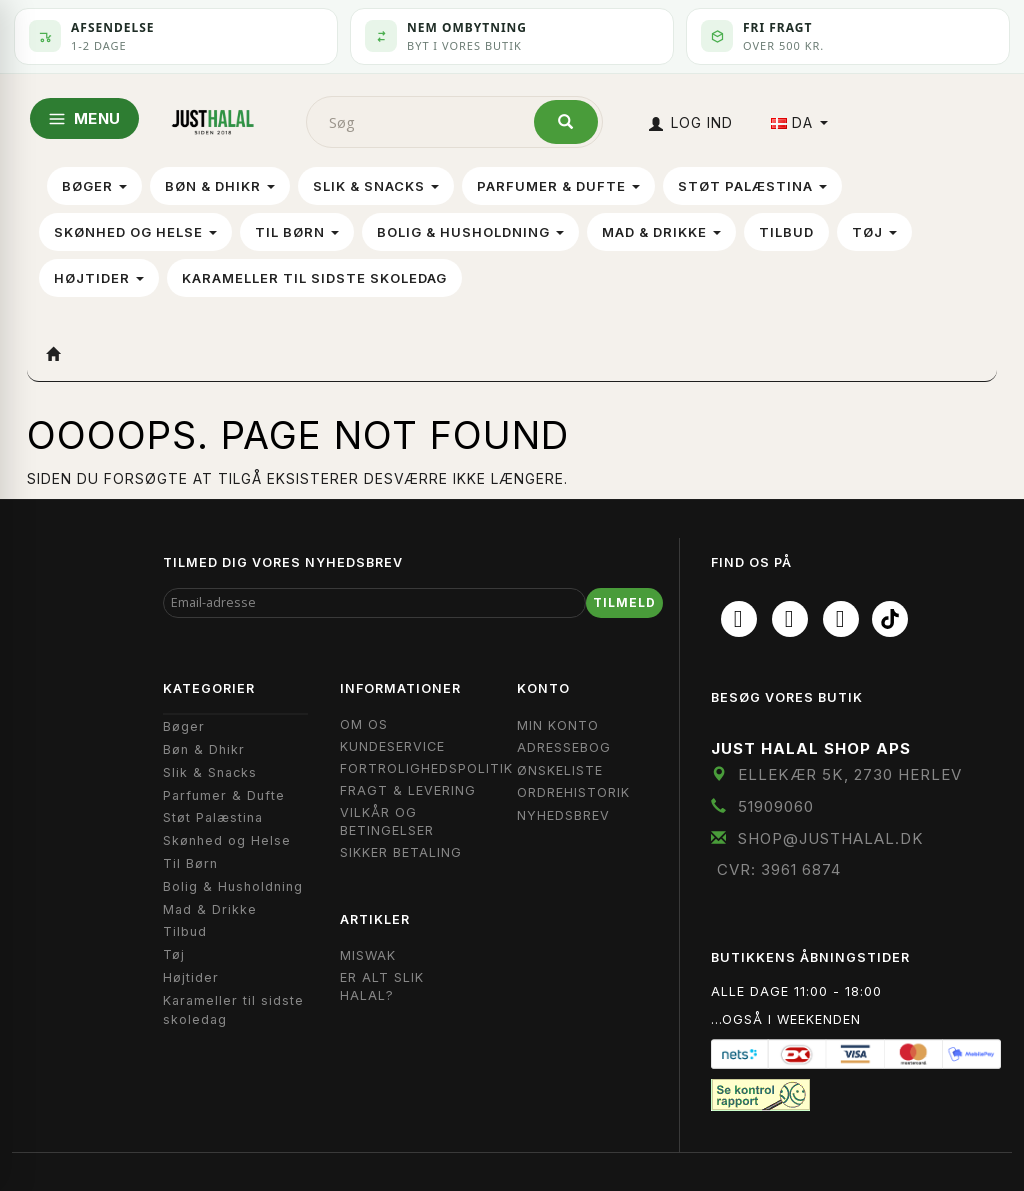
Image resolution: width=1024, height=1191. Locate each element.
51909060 (776, 806)
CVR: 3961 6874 (779, 869)
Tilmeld (624, 602)
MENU (84, 118)
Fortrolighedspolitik (426, 768)
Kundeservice (392, 746)
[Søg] (566, 122)
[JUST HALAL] (213, 118)
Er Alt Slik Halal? (382, 986)
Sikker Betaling (401, 852)
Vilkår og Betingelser (387, 821)
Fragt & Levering (408, 790)
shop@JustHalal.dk (831, 838)
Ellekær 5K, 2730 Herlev (850, 774)
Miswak (368, 955)
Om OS (364, 724)
